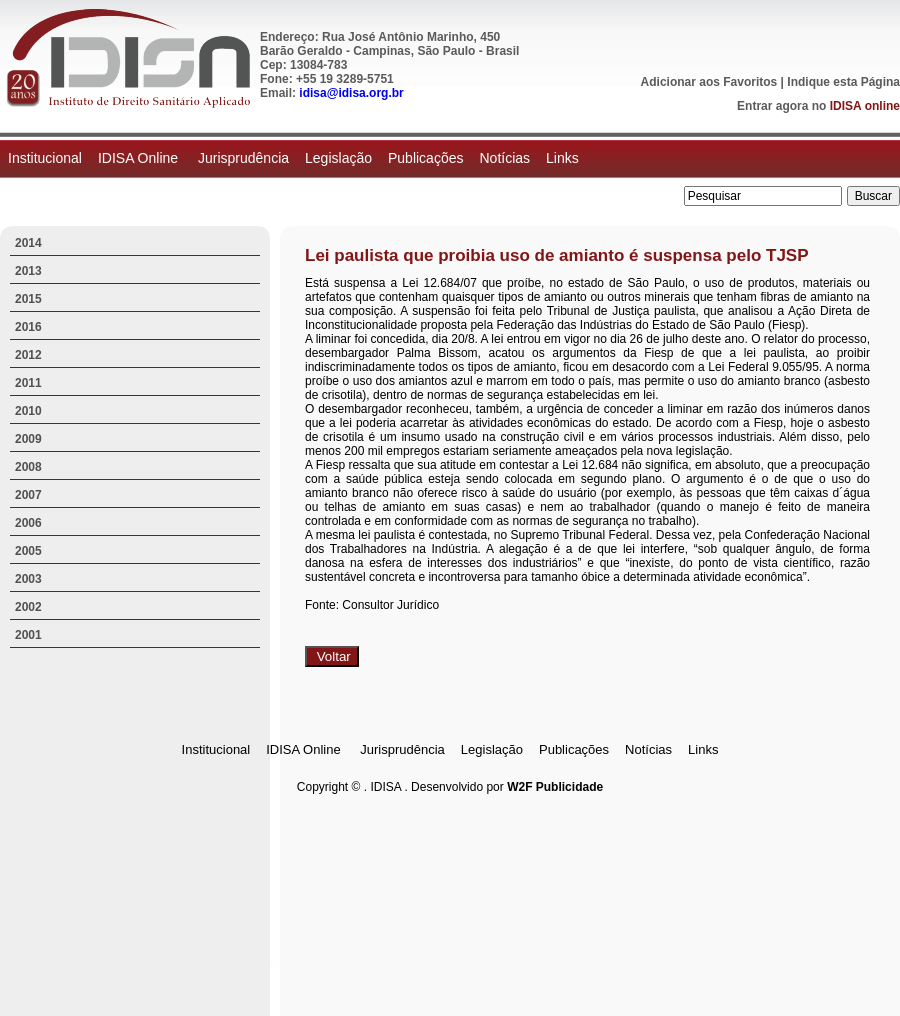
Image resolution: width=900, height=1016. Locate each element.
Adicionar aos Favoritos (709, 82)
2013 (28, 271)
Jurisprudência (243, 158)
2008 (28, 467)
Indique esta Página (843, 82)
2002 (28, 607)
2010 (28, 411)
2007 (28, 495)
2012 (28, 355)
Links (562, 158)
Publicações (426, 158)
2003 (28, 579)
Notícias (504, 158)
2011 (28, 383)
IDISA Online (140, 158)
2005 (28, 551)
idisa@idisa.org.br (351, 93)
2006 (28, 523)
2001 (28, 635)
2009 (28, 439)
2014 (28, 243)
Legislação (338, 158)
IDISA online (865, 106)
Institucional (45, 158)
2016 (28, 327)
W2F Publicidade (555, 787)
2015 (28, 299)
